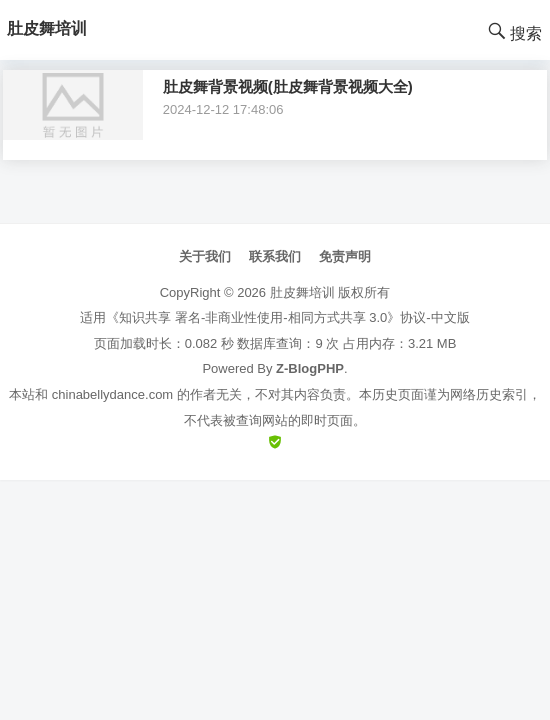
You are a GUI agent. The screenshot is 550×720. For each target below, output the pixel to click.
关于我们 (205, 256)
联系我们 (275, 256)
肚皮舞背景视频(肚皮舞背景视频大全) (288, 86)
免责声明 (345, 256)
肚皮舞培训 (302, 292)
